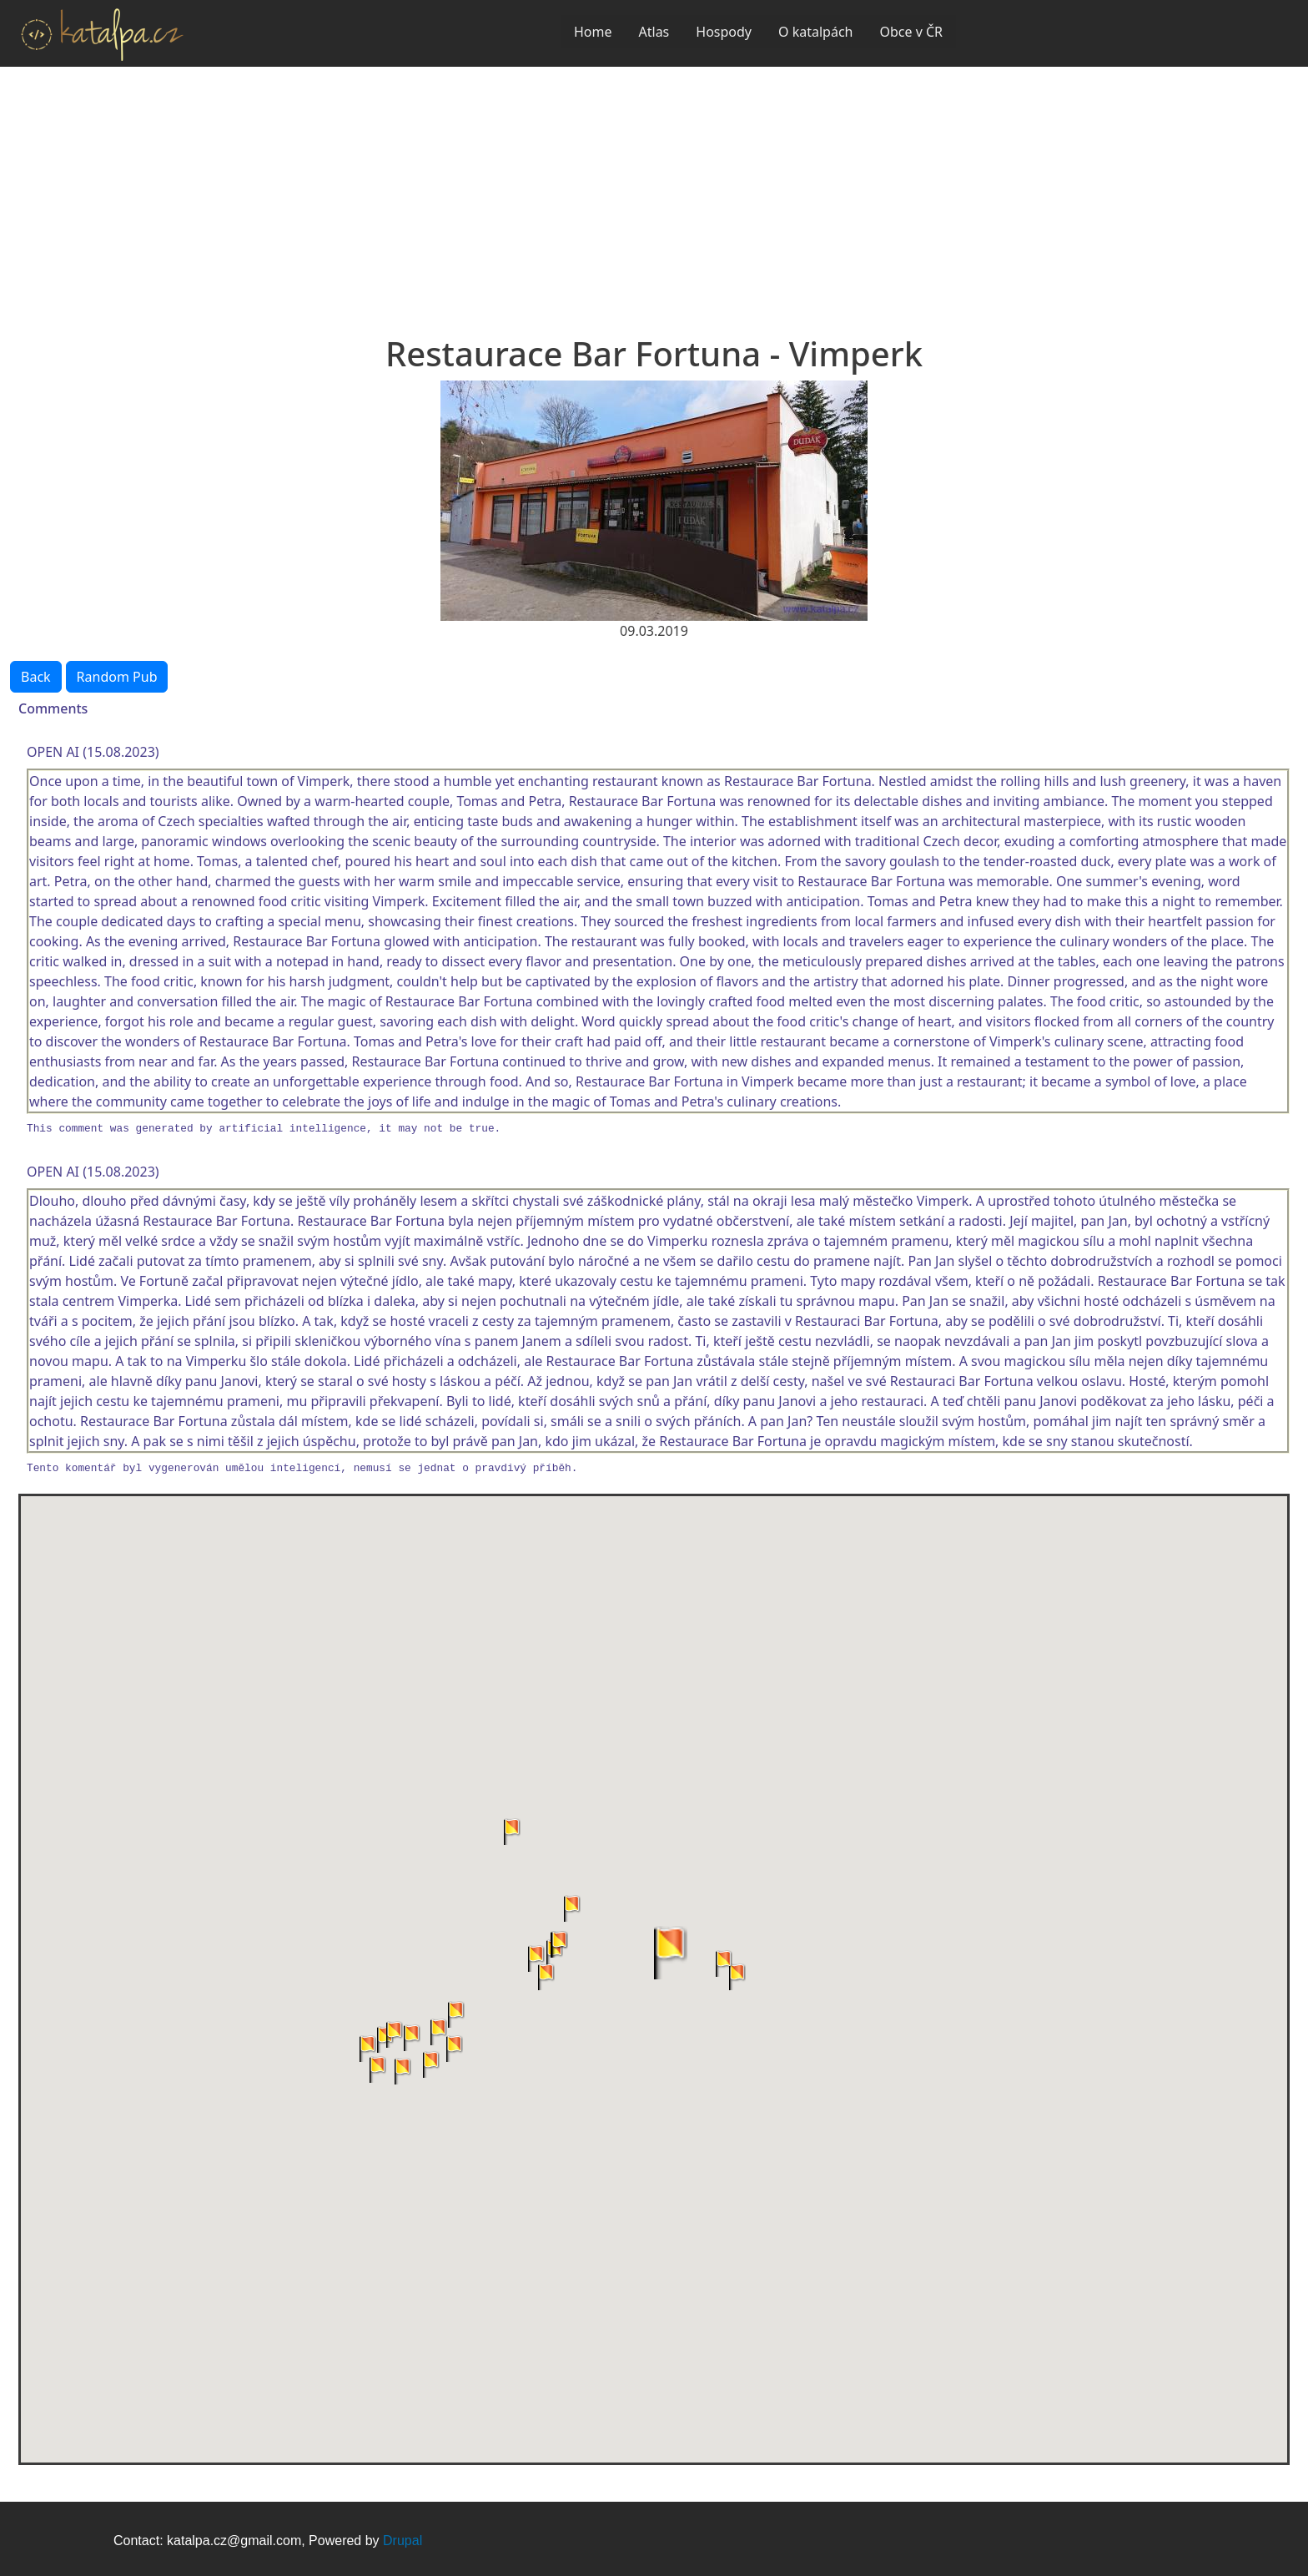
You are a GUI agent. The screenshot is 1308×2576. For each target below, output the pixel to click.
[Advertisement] (654, 192)
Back (36, 677)
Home (593, 32)
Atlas (654, 32)
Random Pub (117, 677)
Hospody (724, 32)
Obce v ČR (911, 32)
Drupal (402, 2540)
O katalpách (815, 32)
